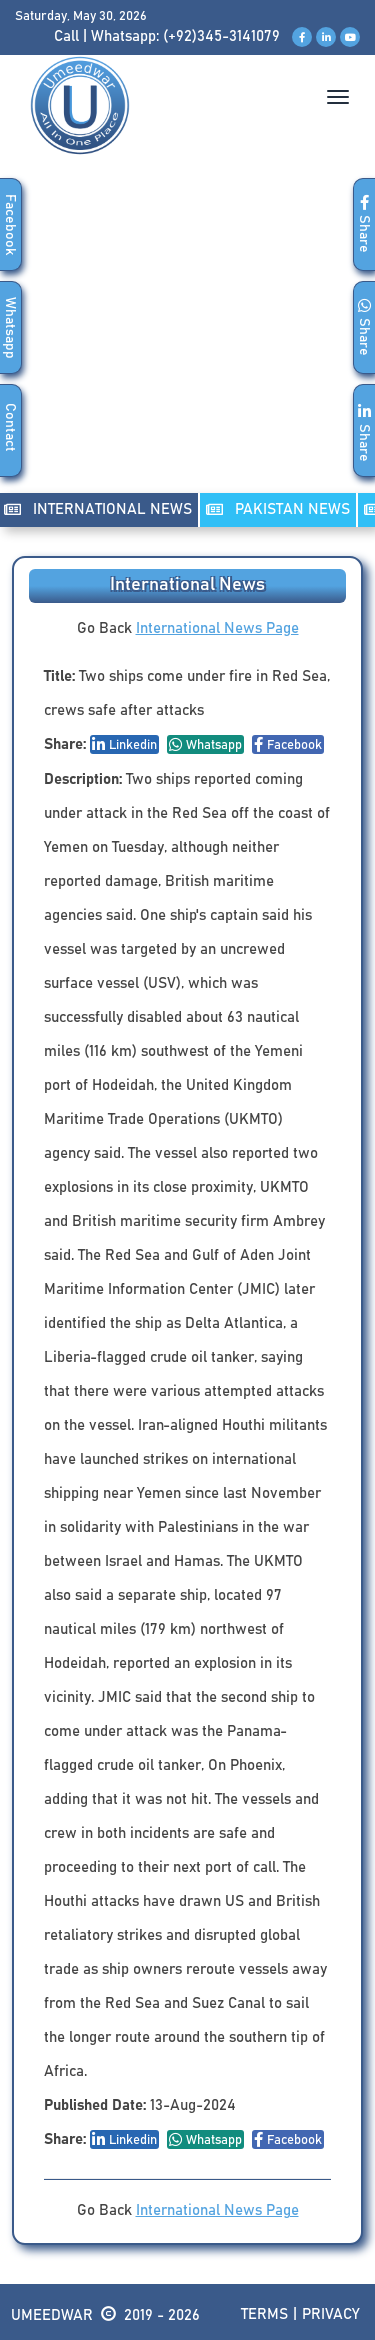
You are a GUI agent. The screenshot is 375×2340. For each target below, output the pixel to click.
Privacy (331, 2314)
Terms (264, 2314)
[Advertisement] (187, 344)
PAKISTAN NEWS (278, 509)
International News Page (217, 628)
